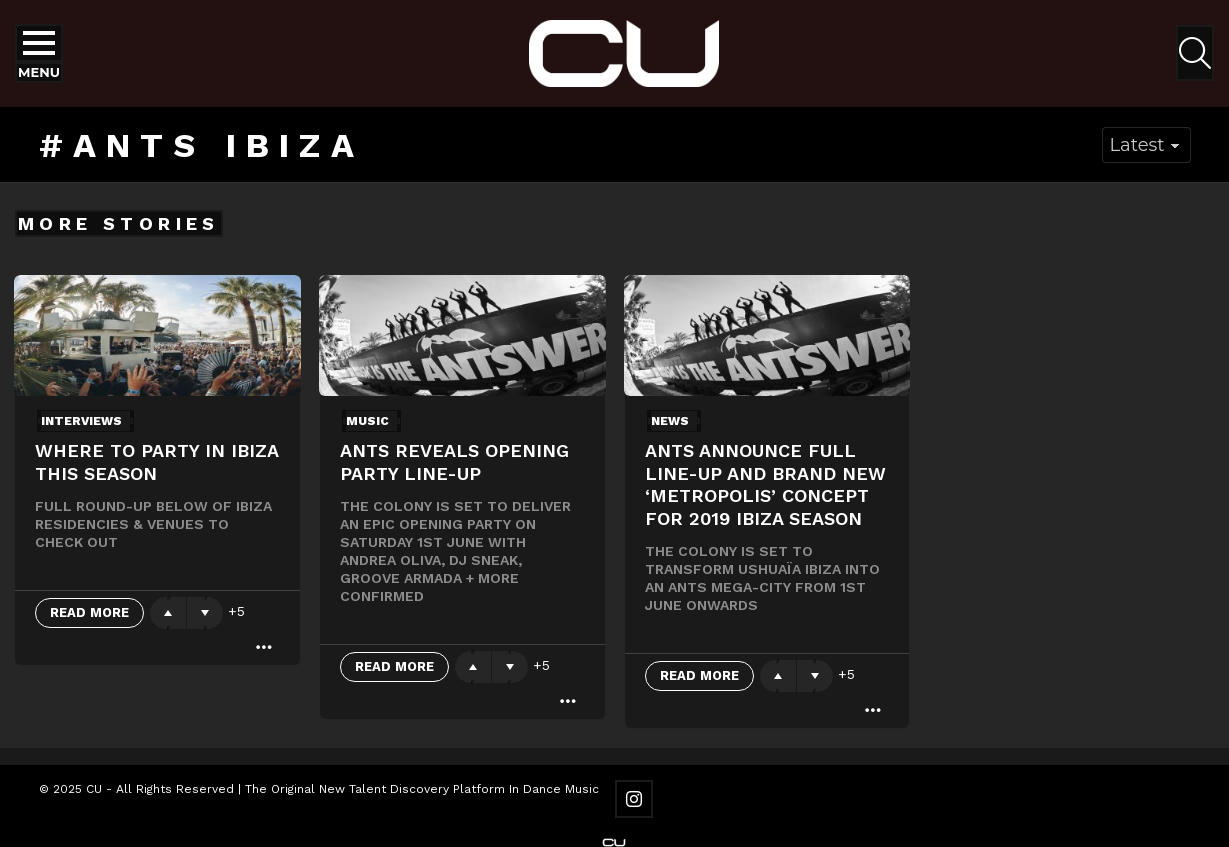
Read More (89, 612)
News (670, 421)
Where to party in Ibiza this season (156, 462)
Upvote (168, 613)
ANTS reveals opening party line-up (454, 462)
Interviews (81, 421)
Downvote (205, 613)
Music (367, 421)
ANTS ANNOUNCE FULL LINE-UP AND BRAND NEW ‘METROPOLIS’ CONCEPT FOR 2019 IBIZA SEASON (765, 484)
